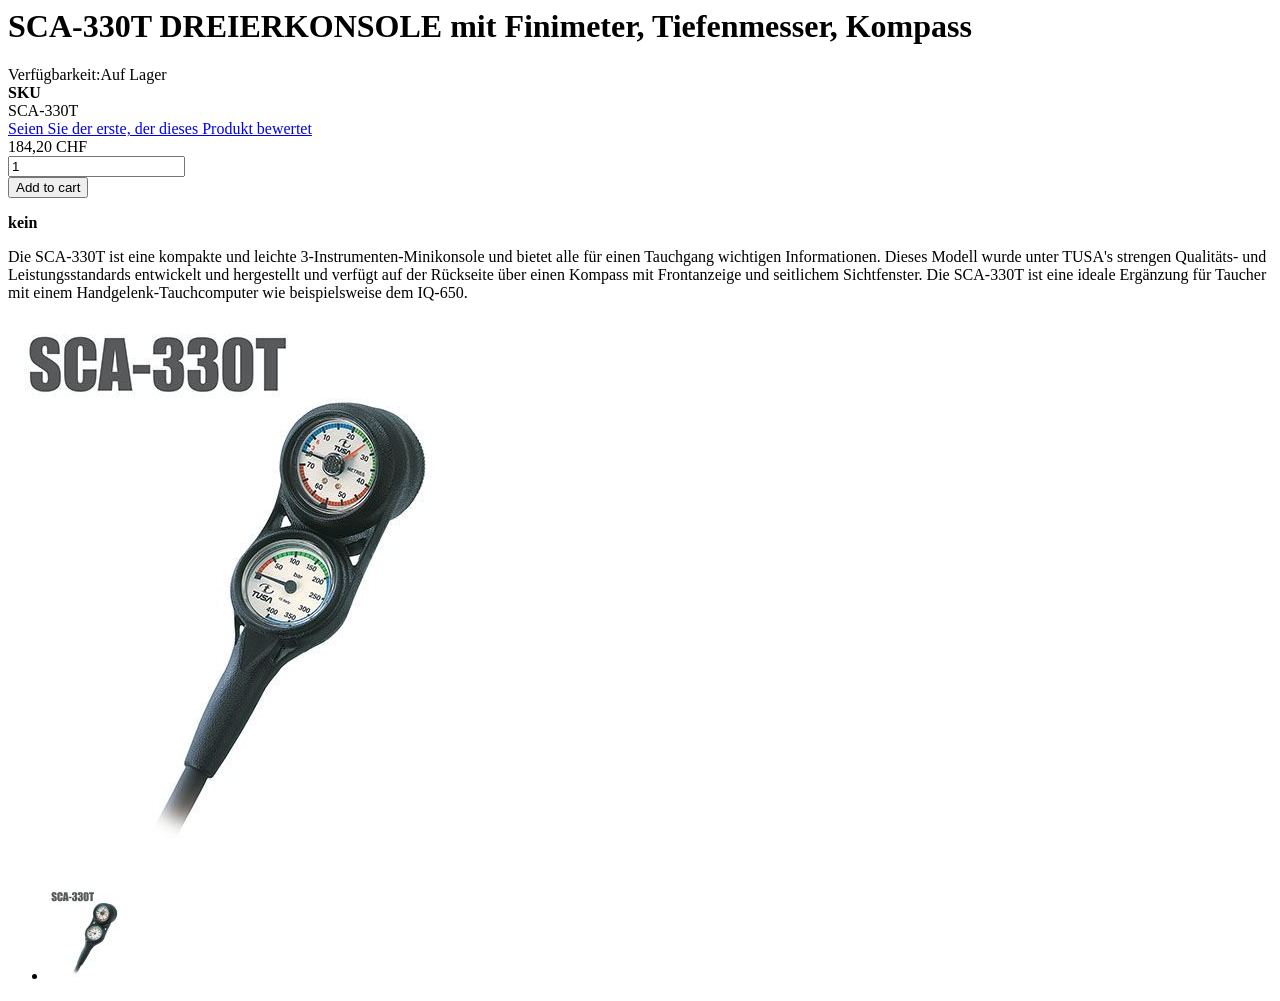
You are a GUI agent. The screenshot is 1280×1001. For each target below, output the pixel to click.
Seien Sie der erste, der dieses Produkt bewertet (160, 128)
